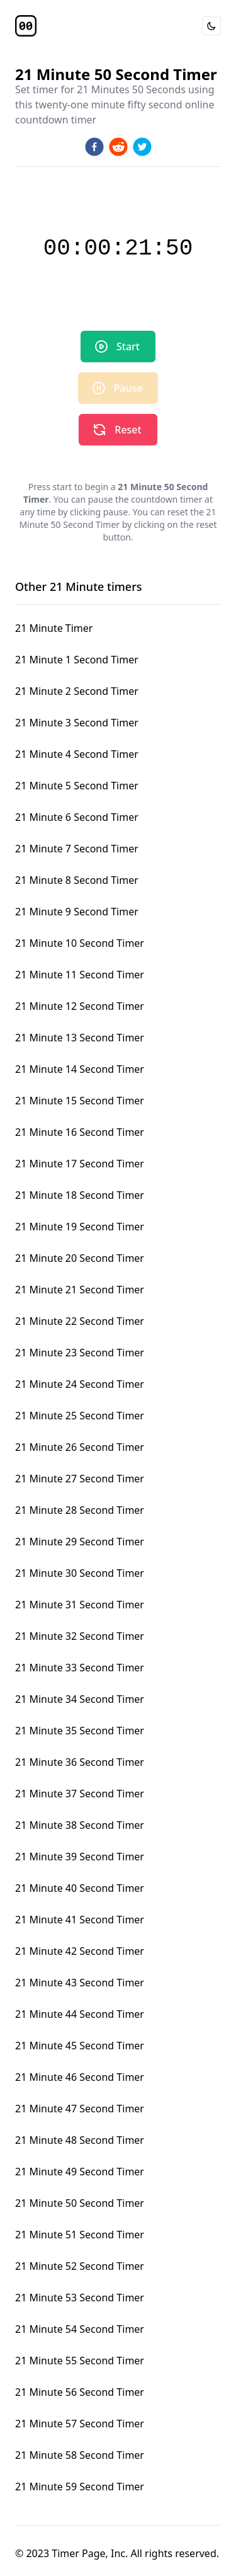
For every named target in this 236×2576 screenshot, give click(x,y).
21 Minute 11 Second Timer (79, 975)
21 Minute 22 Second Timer (79, 1321)
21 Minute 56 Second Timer (79, 2392)
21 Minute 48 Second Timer (79, 2140)
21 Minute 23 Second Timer (79, 1353)
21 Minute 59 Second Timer (79, 2486)
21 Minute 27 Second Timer (79, 1478)
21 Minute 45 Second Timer (79, 2045)
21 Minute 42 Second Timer (79, 1951)
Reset (116, 429)
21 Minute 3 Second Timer (76, 723)
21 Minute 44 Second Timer (79, 2014)
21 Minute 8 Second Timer (76, 880)
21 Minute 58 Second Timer (79, 2455)
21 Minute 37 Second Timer (79, 1793)
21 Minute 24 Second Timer (79, 1384)
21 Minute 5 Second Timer (76, 786)
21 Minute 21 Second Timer (79, 1290)
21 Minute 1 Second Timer (76, 660)
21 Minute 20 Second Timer (79, 1258)
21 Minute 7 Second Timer (76, 849)
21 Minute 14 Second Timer (79, 1069)
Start (117, 346)
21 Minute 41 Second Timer (79, 1919)
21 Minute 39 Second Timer (79, 1856)
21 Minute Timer (54, 628)
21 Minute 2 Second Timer (76, 691)
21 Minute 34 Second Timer (79, 1699)
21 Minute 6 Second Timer (76, 817)
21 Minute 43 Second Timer (79, 1982)
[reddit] (118, 146)
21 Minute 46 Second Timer (79, 2077)
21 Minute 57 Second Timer (79, 2423)
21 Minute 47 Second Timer (79, 2108)
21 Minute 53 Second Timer (79, 2297)
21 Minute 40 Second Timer (79, 1888)
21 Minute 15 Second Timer (79, 1101)
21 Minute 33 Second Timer (79, 1667)
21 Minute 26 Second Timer (79, 1447)
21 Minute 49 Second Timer (79, 2171)
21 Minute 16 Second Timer (79, 1132)
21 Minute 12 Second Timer (79, 1006)
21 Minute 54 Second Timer (79, 2329)
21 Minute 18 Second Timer (79, 1195)
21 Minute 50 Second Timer (79, 2203)
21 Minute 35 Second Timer (79, 1730)
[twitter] (142, 146)
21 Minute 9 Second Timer (76, 912)
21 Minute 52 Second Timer (79, 2266)
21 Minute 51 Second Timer (79, 2234)
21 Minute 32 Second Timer (79, 1636)
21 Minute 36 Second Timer (79, 1762)
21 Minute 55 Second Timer (79, 2360)
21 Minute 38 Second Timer (79, 1825)
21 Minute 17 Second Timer (79, 1164)
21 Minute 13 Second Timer (79, 1038)
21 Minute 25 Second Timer (79, 1416)
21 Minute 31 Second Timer (79, 1604)
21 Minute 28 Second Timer (79, 1510)
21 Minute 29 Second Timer (79, 1541)
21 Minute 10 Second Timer (79, 943)
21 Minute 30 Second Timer (79, 1573)
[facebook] (94, 146)
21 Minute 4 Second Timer (76, 754)
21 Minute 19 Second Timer (79, 1227)
